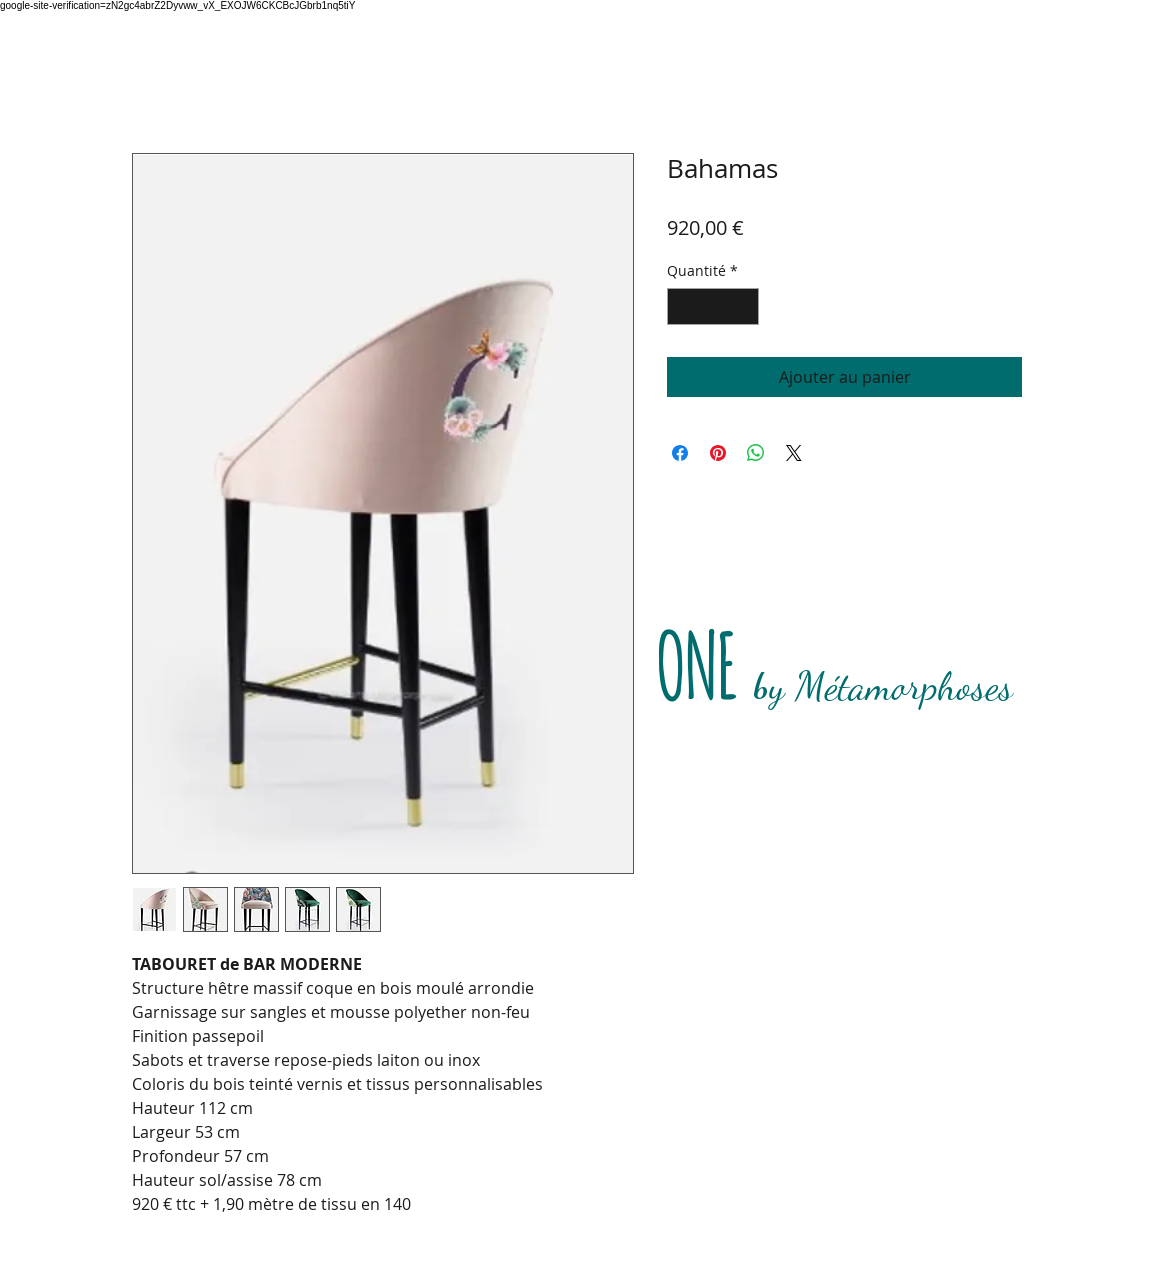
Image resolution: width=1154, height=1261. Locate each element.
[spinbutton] (713, 306)
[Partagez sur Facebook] (680, 453)
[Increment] (743, 306)
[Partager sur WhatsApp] (756, 453)
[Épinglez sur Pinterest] (718, 453)
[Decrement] (682, 306)
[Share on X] (794, 453)
